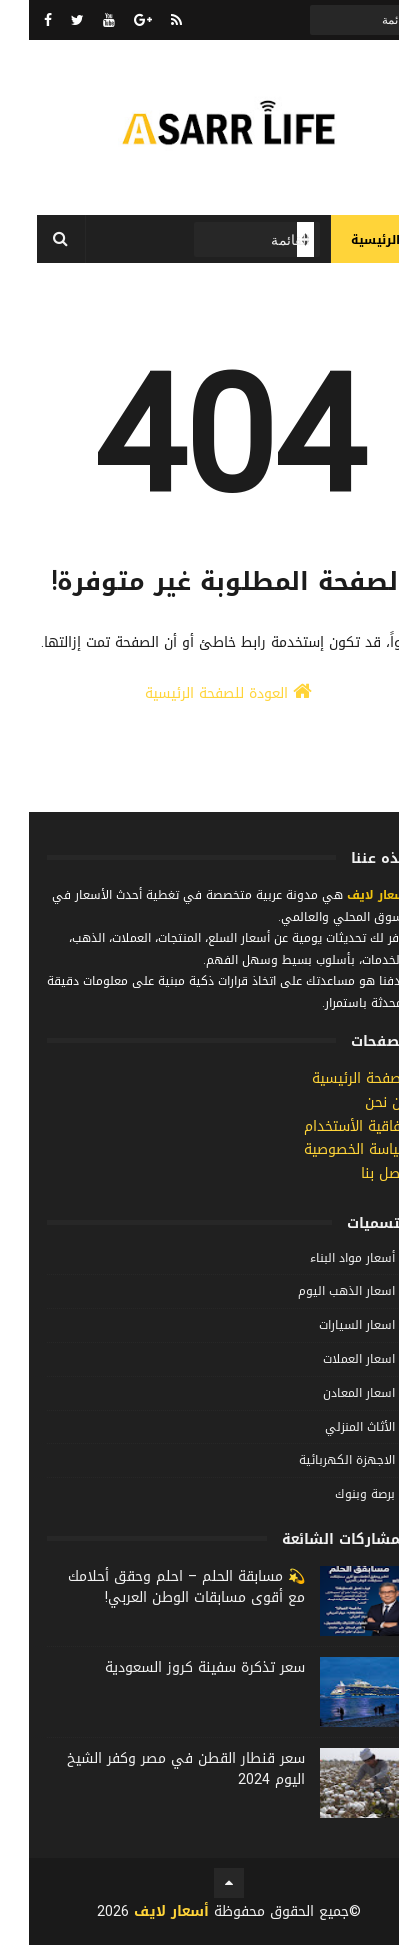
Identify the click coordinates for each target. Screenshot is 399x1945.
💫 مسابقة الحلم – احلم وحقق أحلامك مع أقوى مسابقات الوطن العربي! (157, 1587)
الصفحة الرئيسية (332, 1078)
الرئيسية (346, 240)
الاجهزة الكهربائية (318, 1460)
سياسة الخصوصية (328, 1149)
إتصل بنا (356, 1173)
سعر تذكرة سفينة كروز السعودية (176, 1667)
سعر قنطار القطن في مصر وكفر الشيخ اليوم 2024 (157, 1769)
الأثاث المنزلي (331, 1427)
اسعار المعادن (330, 1393)
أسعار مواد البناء (323, 1258)
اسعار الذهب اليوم (317, 1291)
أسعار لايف (347, 895)
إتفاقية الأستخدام (328, 1126)
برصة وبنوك (336, 1494)
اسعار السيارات (328, 1325)
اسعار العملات (330, 1359)
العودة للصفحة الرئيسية (199, 693)
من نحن (358, 1102)
